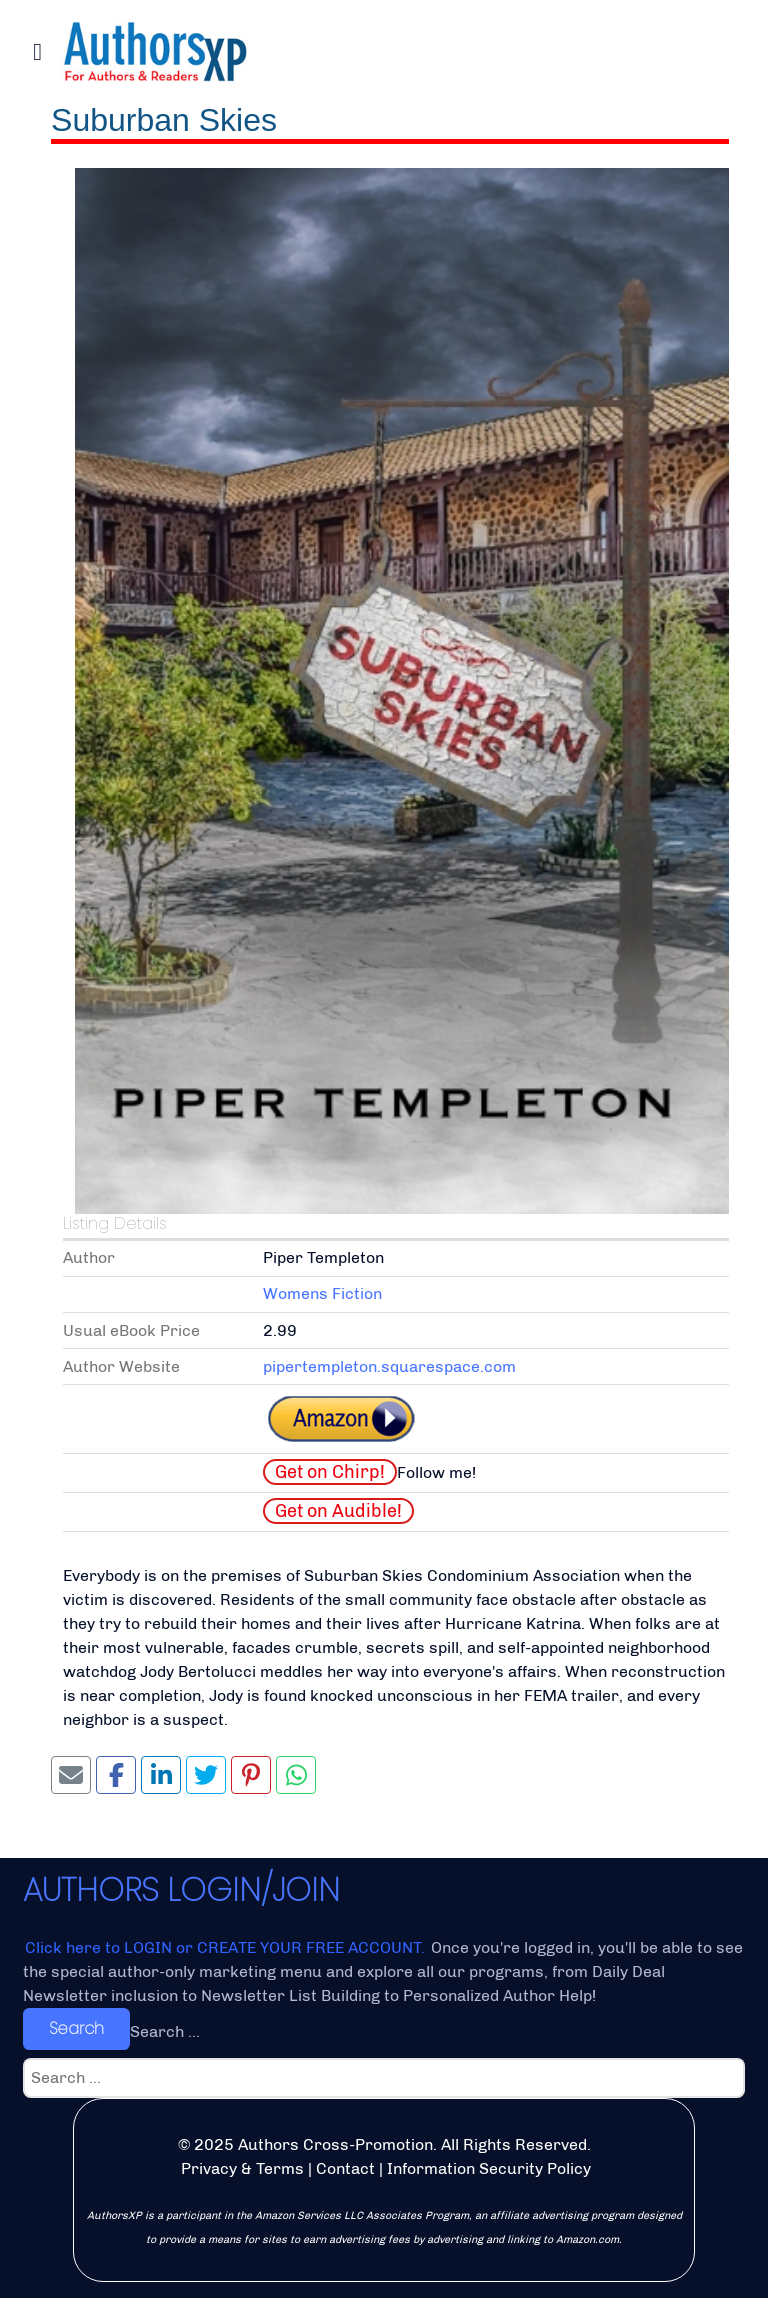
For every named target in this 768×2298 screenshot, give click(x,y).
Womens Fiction (322, 1293)
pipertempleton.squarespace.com (389, 1366)
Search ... (165, 2031)
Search (76, 2028)
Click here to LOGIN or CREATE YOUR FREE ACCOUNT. (227, 1947)
